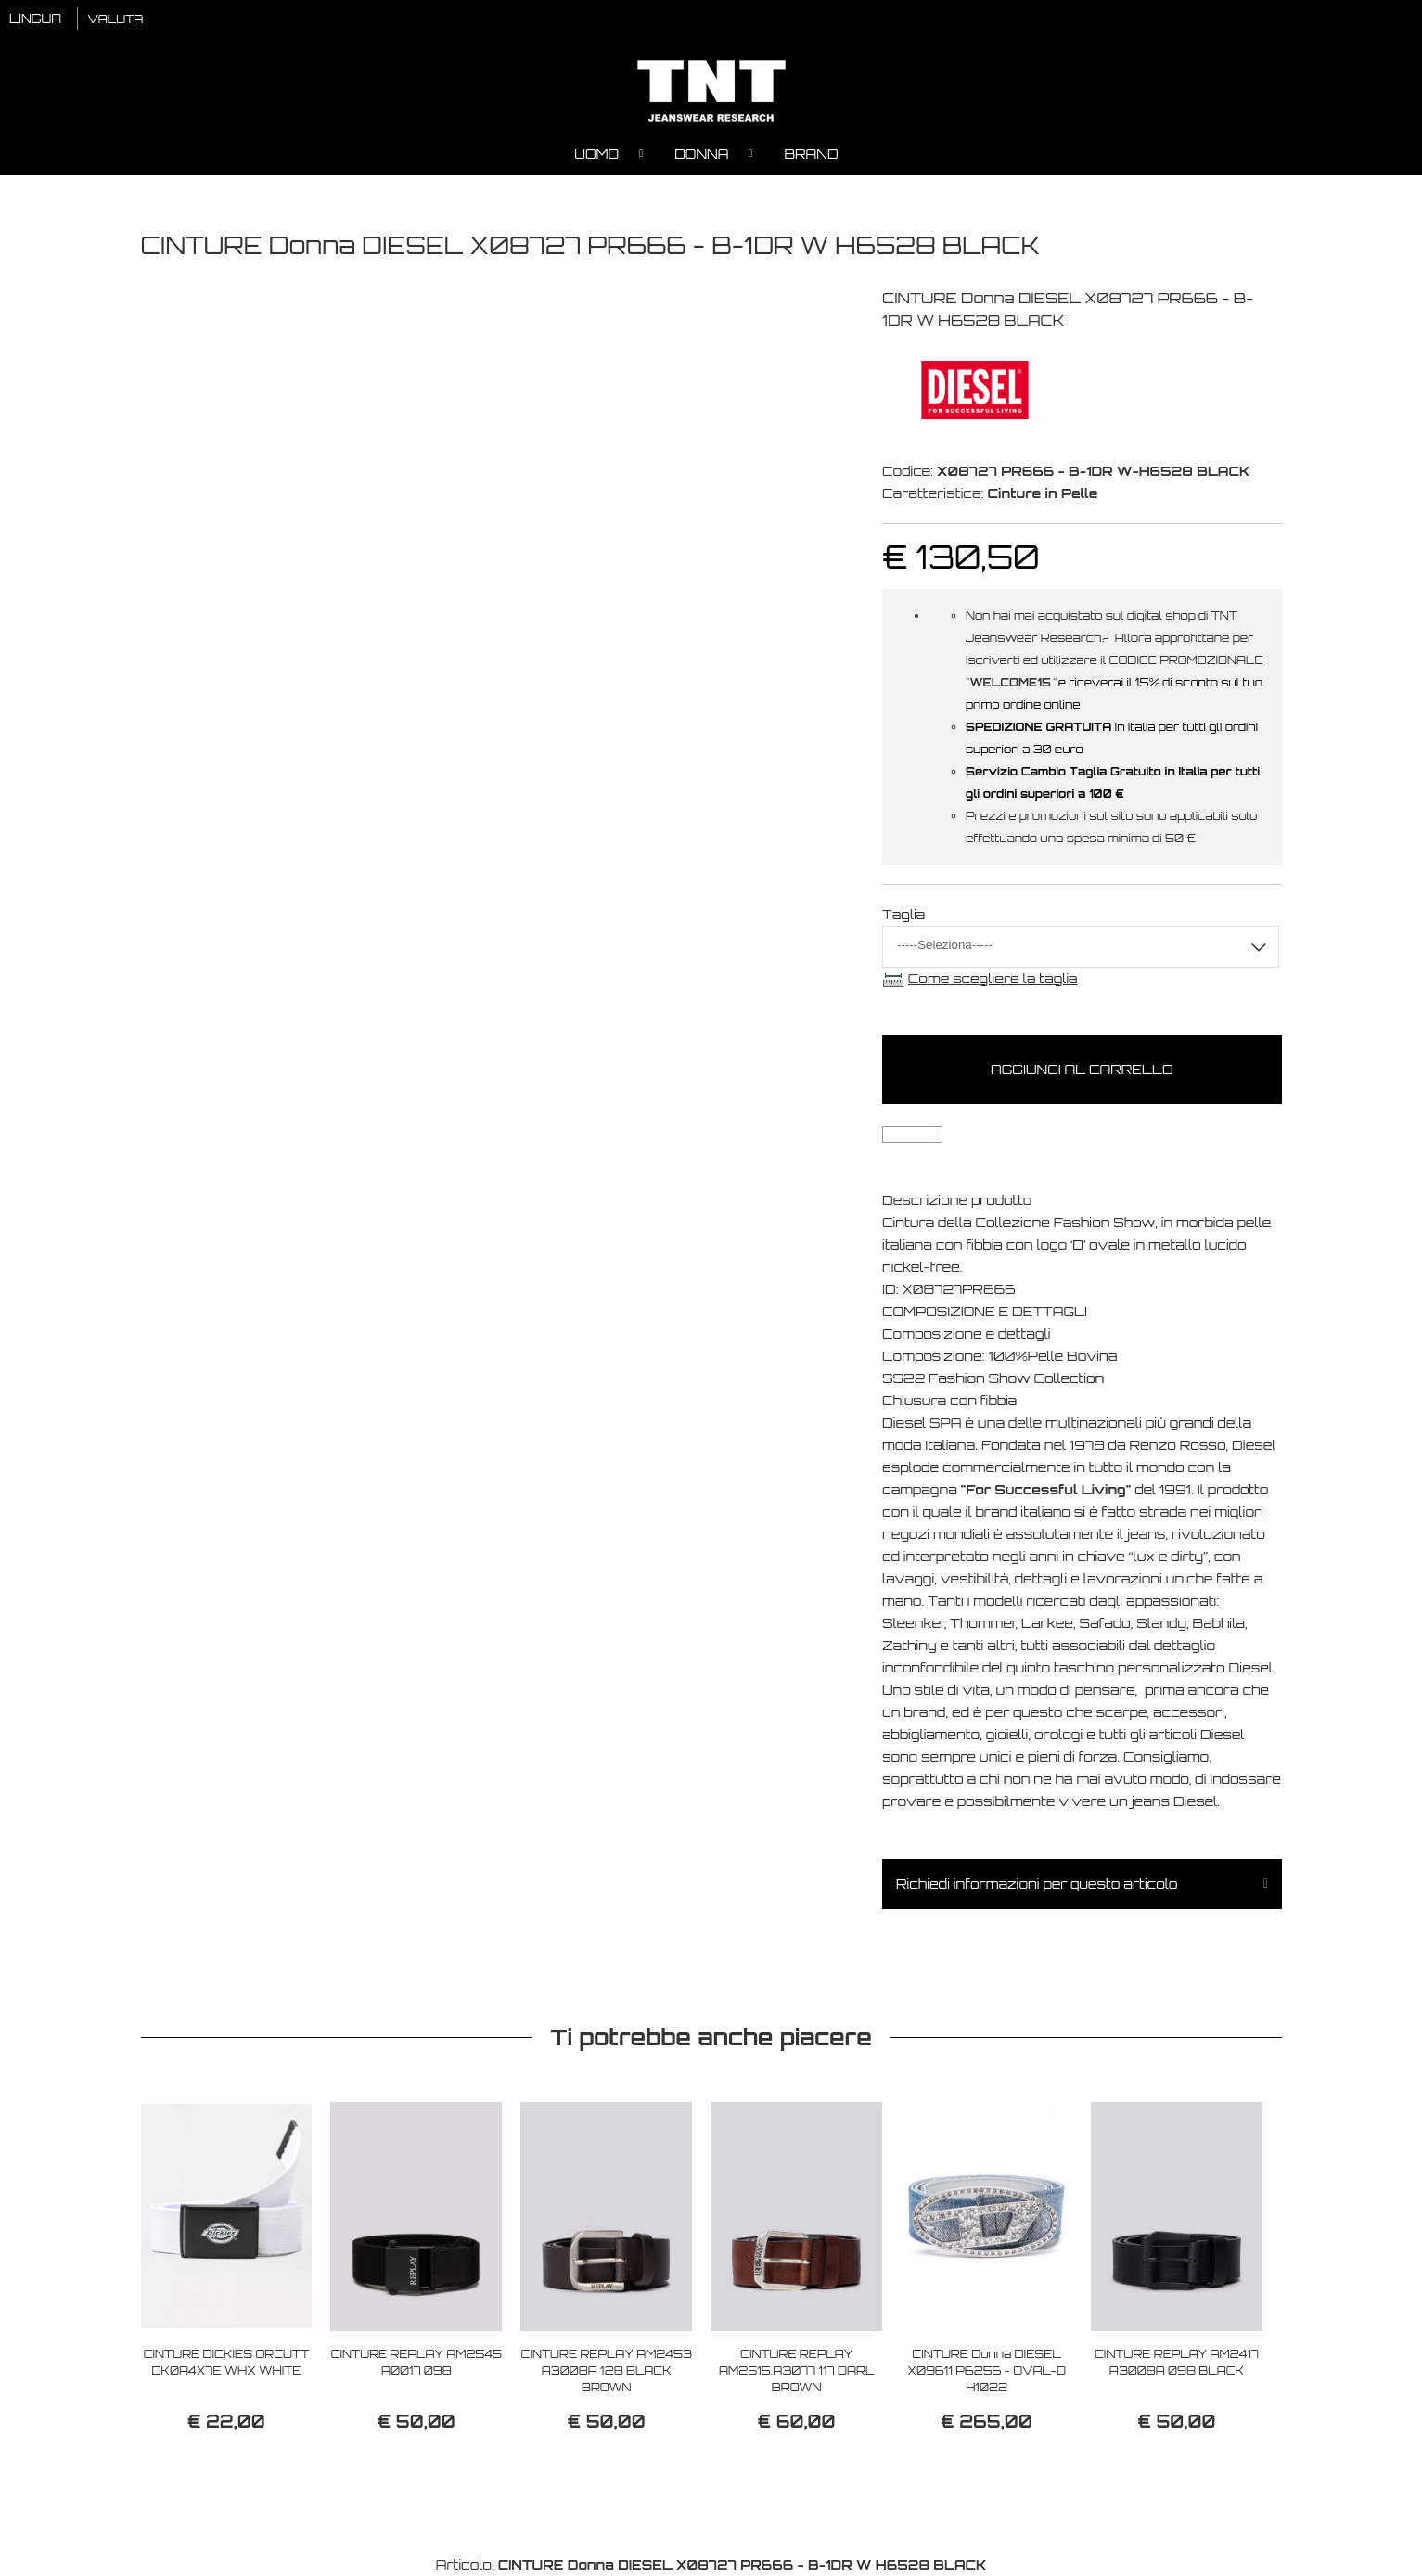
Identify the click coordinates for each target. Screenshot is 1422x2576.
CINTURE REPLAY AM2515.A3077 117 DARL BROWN (796, 2370)
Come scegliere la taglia (993, 978)
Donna (701, 153)
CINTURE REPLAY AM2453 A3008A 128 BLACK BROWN (606, 2370)
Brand (811, 153)
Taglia (903, 914)
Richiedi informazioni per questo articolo (1037, 1883)
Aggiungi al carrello (1081, 1069)
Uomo (596, 153)
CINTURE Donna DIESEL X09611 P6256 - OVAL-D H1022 (986, 2370)
